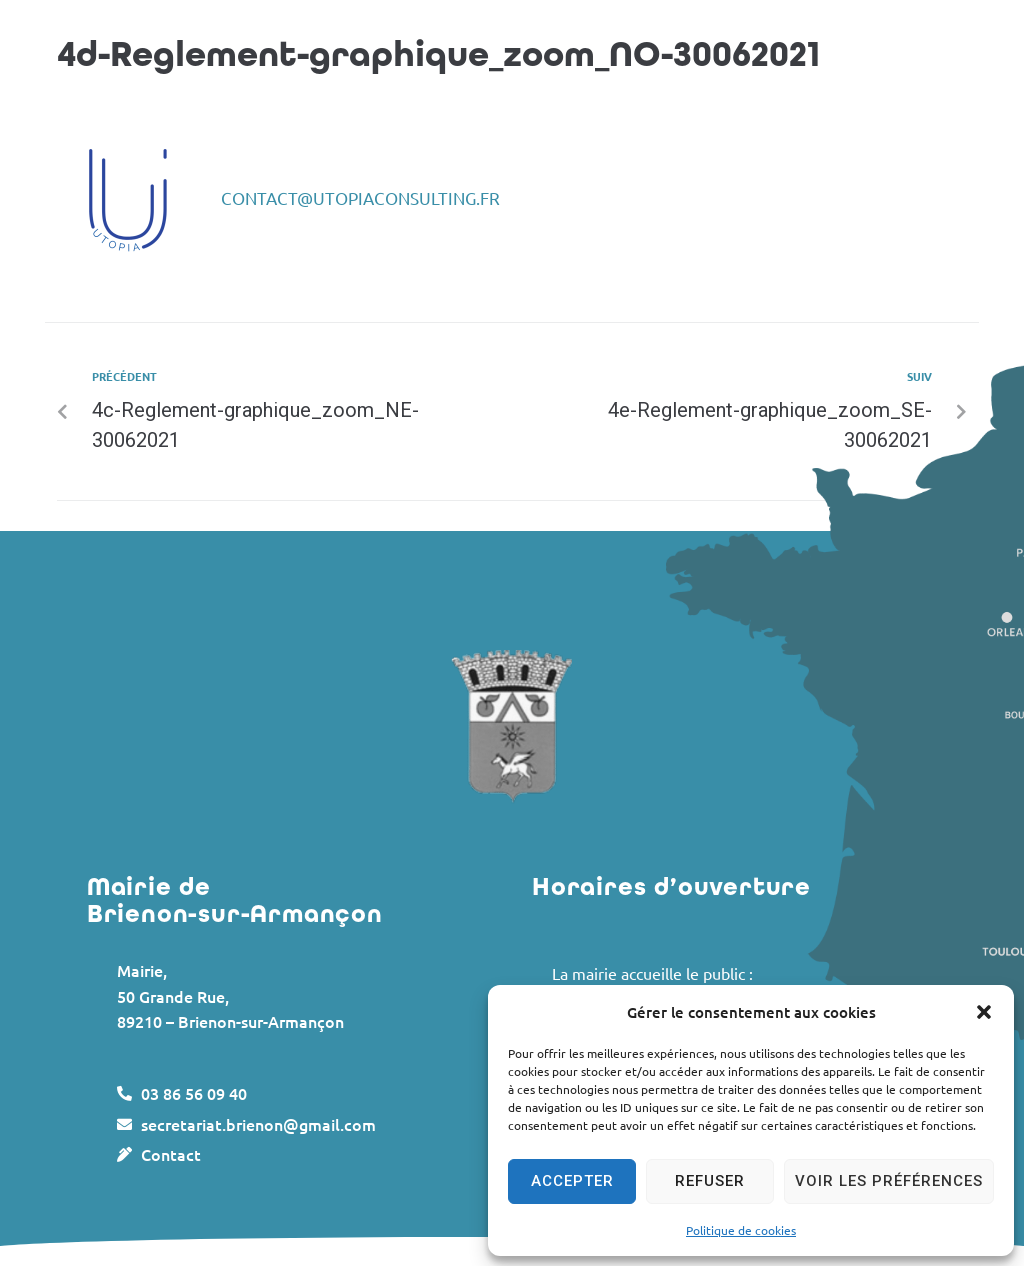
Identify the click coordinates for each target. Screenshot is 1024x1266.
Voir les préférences (889, 1181)
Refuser (710, 1181)
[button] (984, 1012)
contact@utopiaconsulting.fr (360, 197)
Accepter (572, 1181)
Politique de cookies (741, 1230)
